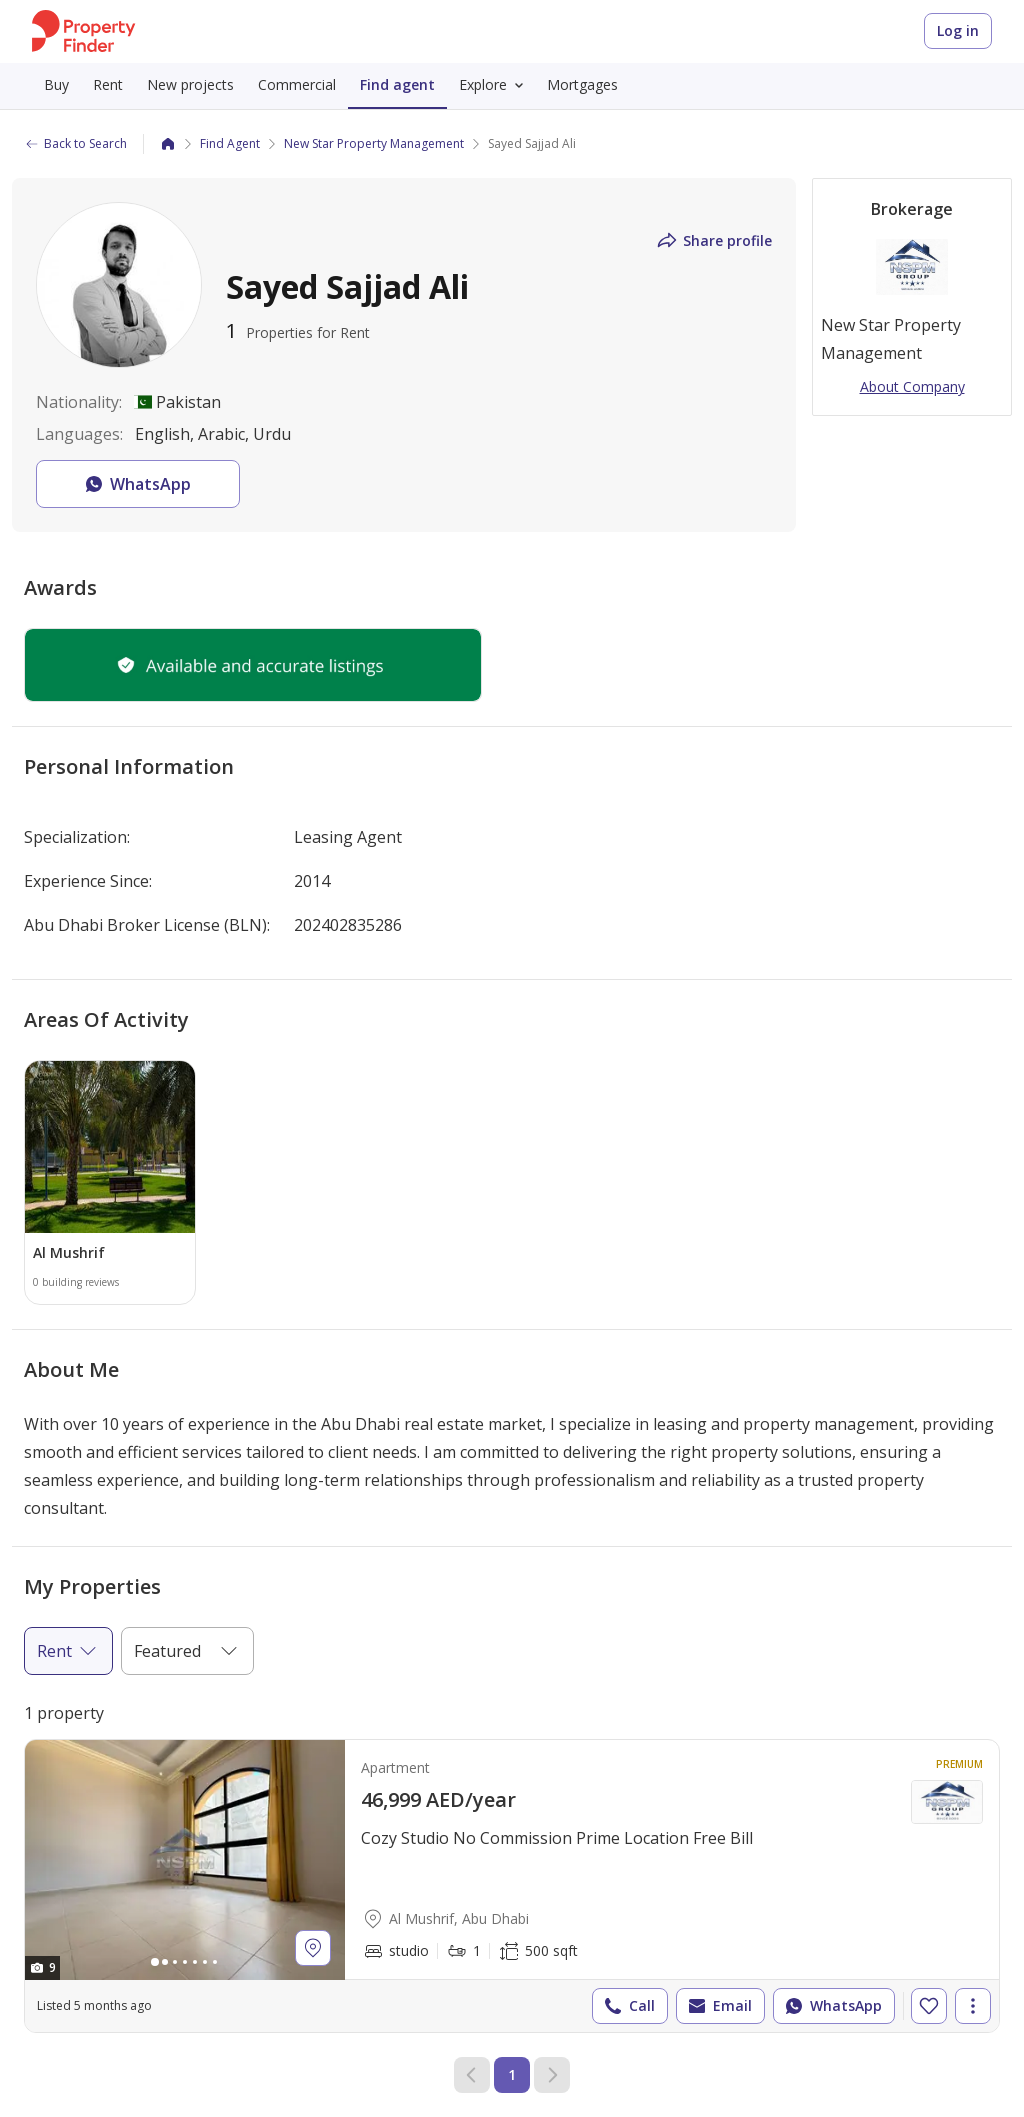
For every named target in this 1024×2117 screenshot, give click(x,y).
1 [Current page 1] (512, 2074)
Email (718, 2006)
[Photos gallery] (185, 1860)
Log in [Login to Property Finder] (958, 30)
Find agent (397, 84)
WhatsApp (832, 2006)
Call (628, 2006)
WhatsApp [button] (136, 484)
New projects (190, 84)
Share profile (713, 241)
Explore (495, 85)
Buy (56, 84)
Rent (108, 84)
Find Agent (230, 143)
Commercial (297, 84)
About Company (912, 386)
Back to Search (75, 143)
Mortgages (582, 84)
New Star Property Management (374, 143)
